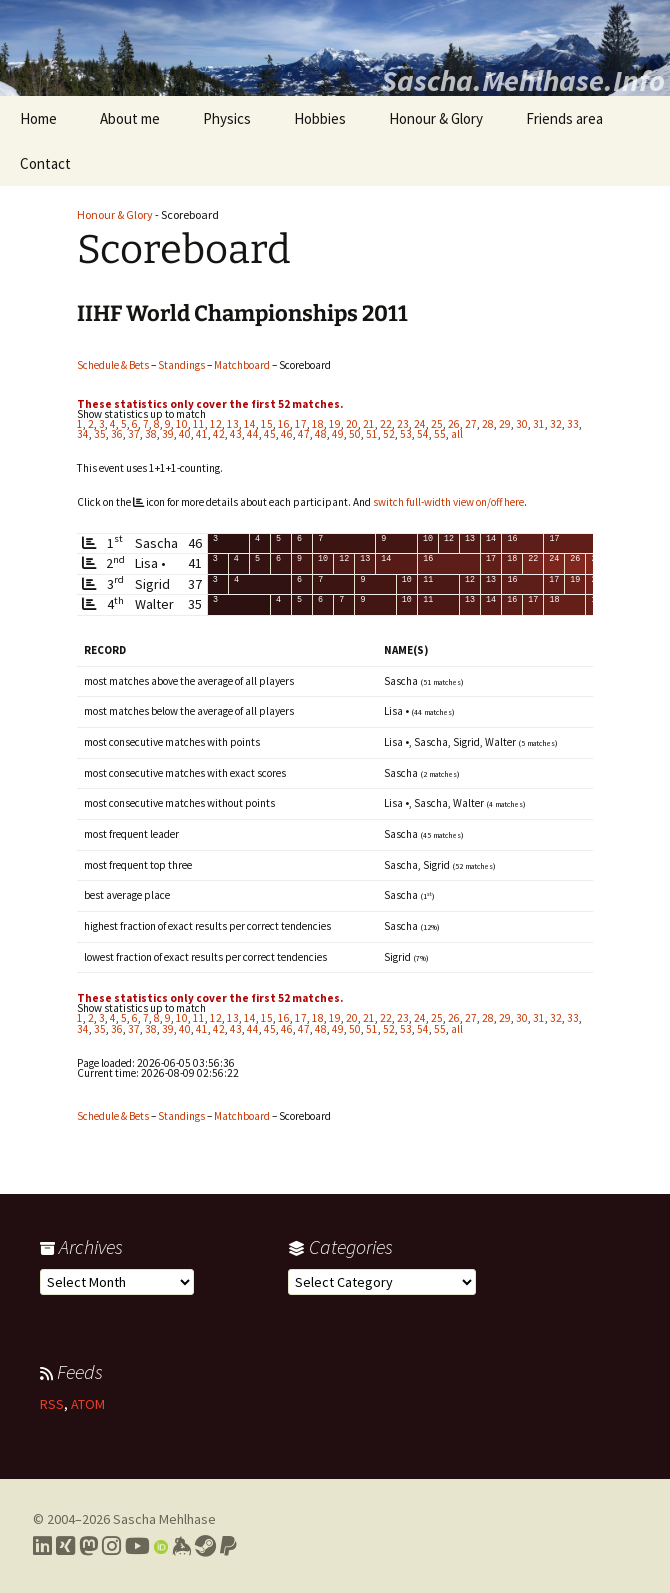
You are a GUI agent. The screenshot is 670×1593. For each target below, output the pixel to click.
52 (389, 434)
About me (130, 118)
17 (301, 424)
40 (185, 434)
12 (216, 424)
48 (321, 434)
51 (372, 434)
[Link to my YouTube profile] (137, 1546)
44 (253, 434)
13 (233, 424)
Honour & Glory (436, 118)
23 (403, 424)
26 (454, 424)
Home (38, 118)
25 (437, 424)
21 (369, 424)
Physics (227, 118)
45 (270, 434)
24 (420, 424)
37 (134, 434)
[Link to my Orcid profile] (161, 1546)
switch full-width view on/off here (448, 502)
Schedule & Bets (113, 365)
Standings (181, 365)
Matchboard (242, 365)
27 (471, 424)
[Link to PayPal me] (228, 1546)
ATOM (88, 1404)
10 (182, 424)
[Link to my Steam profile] (205, 1546)
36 (117, 434)
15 (267, 424)
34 (83, 434)
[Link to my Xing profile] (65, 1546)
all (457, 434)
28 (488, 424)
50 (355, 434)
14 (250, 424)
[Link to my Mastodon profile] (88, 1546)
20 (352, 424)
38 (151, 434)
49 (338, 434)
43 (236, 434)
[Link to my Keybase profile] (181, 1546)
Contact (45, 163)
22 (386, 424)
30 (522, 424)
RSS (52, 1404)
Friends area (564, 118)
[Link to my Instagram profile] (111, 1546)
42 (219, 434)
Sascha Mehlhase (164, 1519)
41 (202, 434)
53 (406, 434)
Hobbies (320, 118)
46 (287, 434)
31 (539, 424)
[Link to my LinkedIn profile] (42, 1546)
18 (318, 424)
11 (199, 424)
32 (556, 424)
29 (505, 424)
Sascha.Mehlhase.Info (523, 80)
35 (100, 434)
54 (423, 434)
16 (284, 424)
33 (573, 424)
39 (168, 434)
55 (440, 434)
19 (335, 424)
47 (304, 434)
